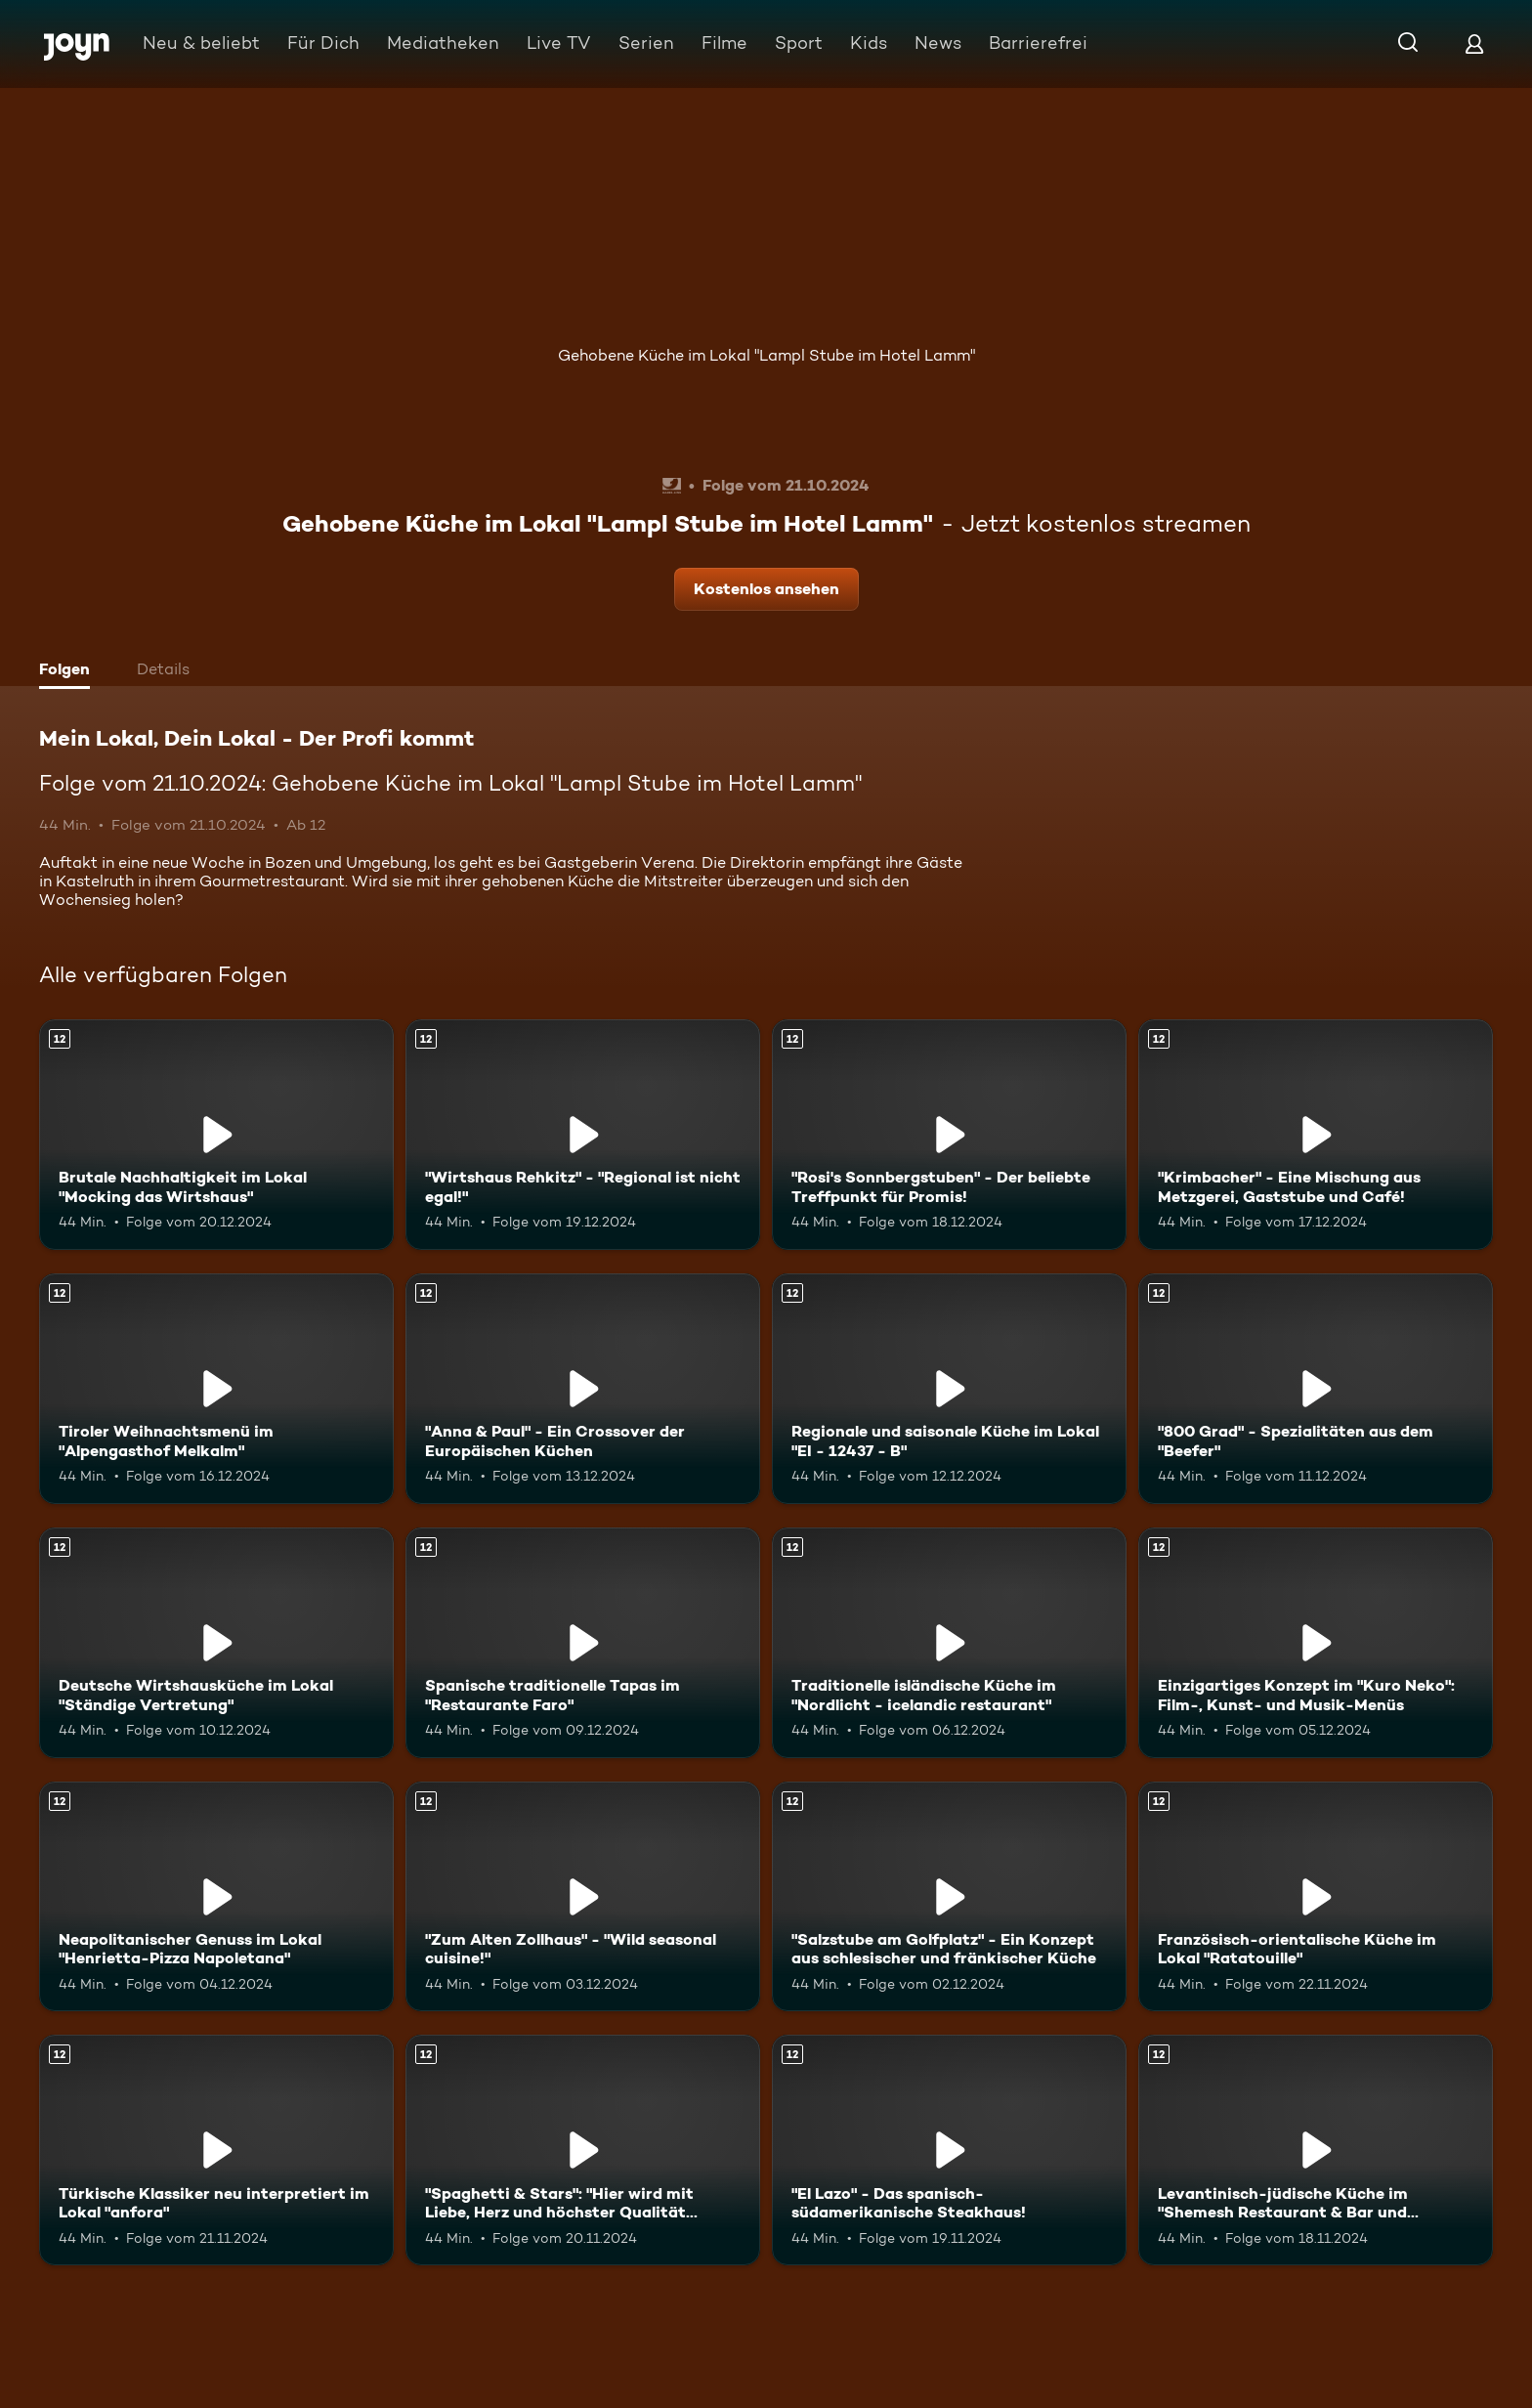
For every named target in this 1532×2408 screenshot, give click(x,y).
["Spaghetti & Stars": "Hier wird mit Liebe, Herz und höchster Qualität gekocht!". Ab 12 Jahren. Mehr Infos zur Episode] (582, 2150)
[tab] (69, 671)
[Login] (1474, 43)
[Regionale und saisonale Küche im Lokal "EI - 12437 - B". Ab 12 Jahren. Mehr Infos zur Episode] (949, 1388)
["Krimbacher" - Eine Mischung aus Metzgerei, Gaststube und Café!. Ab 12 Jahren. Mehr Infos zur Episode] (1315, 1134)
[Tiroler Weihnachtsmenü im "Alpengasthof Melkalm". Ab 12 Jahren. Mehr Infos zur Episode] (216, 1388)
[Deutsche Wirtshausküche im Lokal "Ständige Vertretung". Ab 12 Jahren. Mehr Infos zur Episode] (216, 1642)
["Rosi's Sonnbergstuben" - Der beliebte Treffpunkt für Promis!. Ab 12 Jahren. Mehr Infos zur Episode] (949, 1134)
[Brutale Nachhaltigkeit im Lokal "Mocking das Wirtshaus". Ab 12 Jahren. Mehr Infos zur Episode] (216, 1134)
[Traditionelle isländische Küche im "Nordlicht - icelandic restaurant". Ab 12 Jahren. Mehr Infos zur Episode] (949, 1642)
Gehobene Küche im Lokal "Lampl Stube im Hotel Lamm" (766, 355)
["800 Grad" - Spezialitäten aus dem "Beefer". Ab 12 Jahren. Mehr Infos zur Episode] (1315, 1388)
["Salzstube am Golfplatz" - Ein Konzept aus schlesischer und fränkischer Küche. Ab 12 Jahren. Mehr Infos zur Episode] (949, 1897)
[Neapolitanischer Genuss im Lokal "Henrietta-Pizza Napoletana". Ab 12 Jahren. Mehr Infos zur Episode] (216, 1897)
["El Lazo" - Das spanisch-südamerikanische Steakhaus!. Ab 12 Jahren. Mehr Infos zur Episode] (949, 2150)
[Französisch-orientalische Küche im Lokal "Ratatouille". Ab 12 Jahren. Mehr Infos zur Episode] (1315, 1897)
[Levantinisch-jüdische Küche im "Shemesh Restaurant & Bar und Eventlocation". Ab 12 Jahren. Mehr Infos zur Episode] (1315, 2150)
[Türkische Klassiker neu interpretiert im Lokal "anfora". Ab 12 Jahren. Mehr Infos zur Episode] (216, 2150)
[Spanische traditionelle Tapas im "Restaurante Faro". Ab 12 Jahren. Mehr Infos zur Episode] (582, 1642)
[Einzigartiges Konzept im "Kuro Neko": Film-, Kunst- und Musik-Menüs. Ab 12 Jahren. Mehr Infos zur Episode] (1315, 1642)
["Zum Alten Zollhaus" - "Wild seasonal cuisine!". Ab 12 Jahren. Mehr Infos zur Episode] (582, 1897)
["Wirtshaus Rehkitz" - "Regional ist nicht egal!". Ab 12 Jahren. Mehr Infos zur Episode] (582, 1134)
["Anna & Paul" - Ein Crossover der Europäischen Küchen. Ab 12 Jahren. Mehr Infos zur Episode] (582, 1388)
